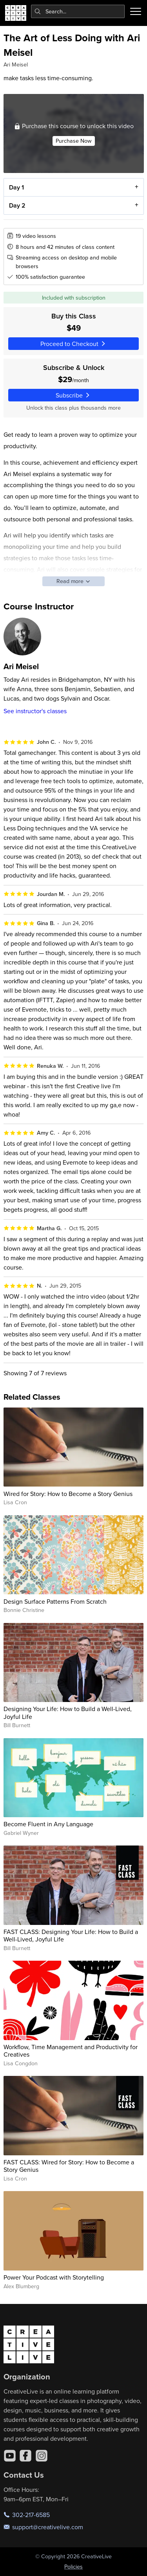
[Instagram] (41, 2455)
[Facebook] (25, 2455)
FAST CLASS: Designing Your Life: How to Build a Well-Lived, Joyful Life (71, 1935)
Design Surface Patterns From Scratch (55, 1601)
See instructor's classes (35, 711)
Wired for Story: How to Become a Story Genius (68, 1493)
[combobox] (78, 11)
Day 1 (16, 186)
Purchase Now (73, 140)
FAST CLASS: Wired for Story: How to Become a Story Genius (69, 2166)
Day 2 (17, 205)
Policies (73, 2566)
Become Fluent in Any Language (48, 1824)
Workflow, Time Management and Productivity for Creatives (71, 2050)
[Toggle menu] (135, 11)
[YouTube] (10, 2455)
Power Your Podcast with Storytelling (54, 2277)
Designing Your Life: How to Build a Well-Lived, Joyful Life (68, 1712)
